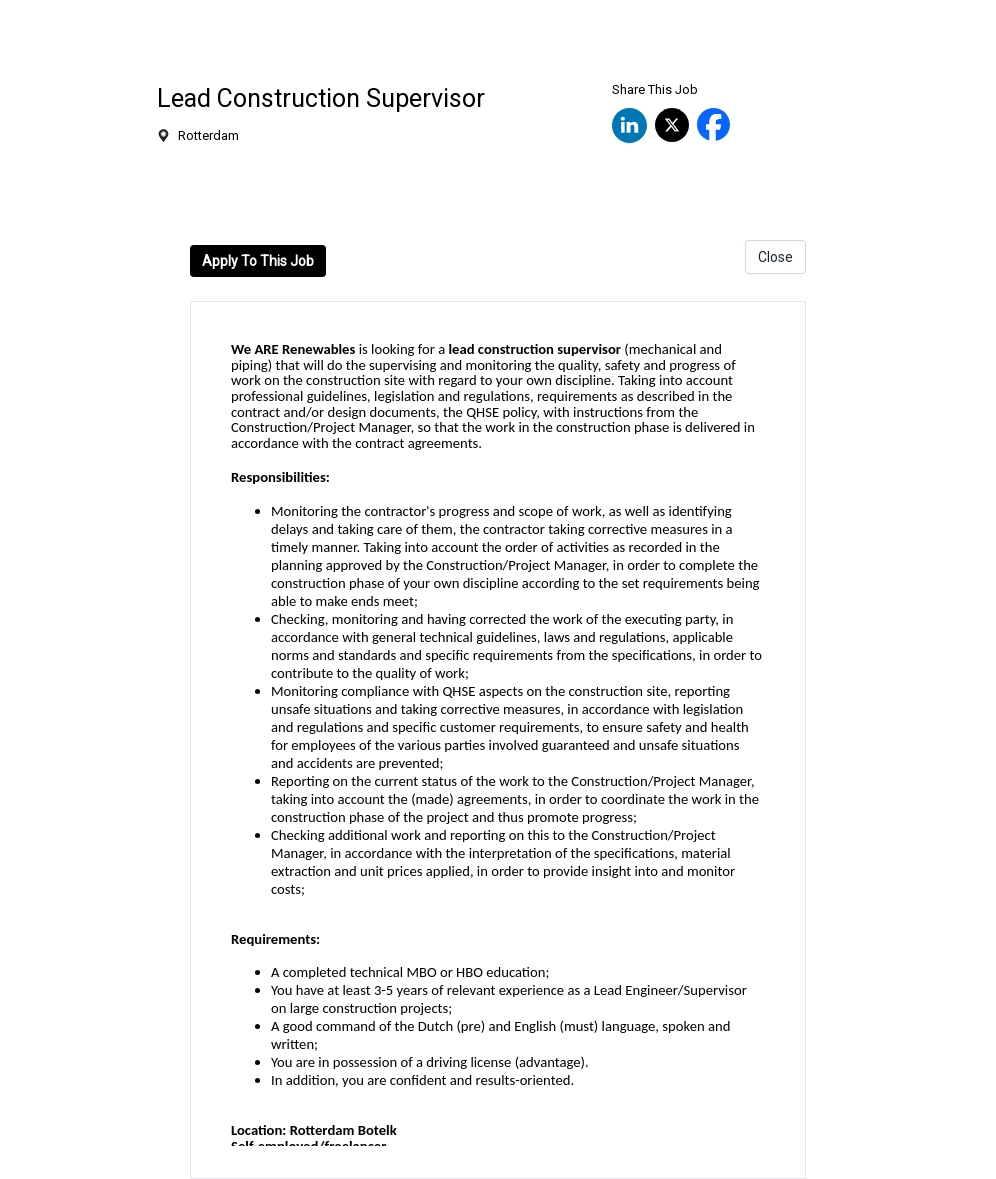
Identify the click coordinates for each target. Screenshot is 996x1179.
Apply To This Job (258, 261)
